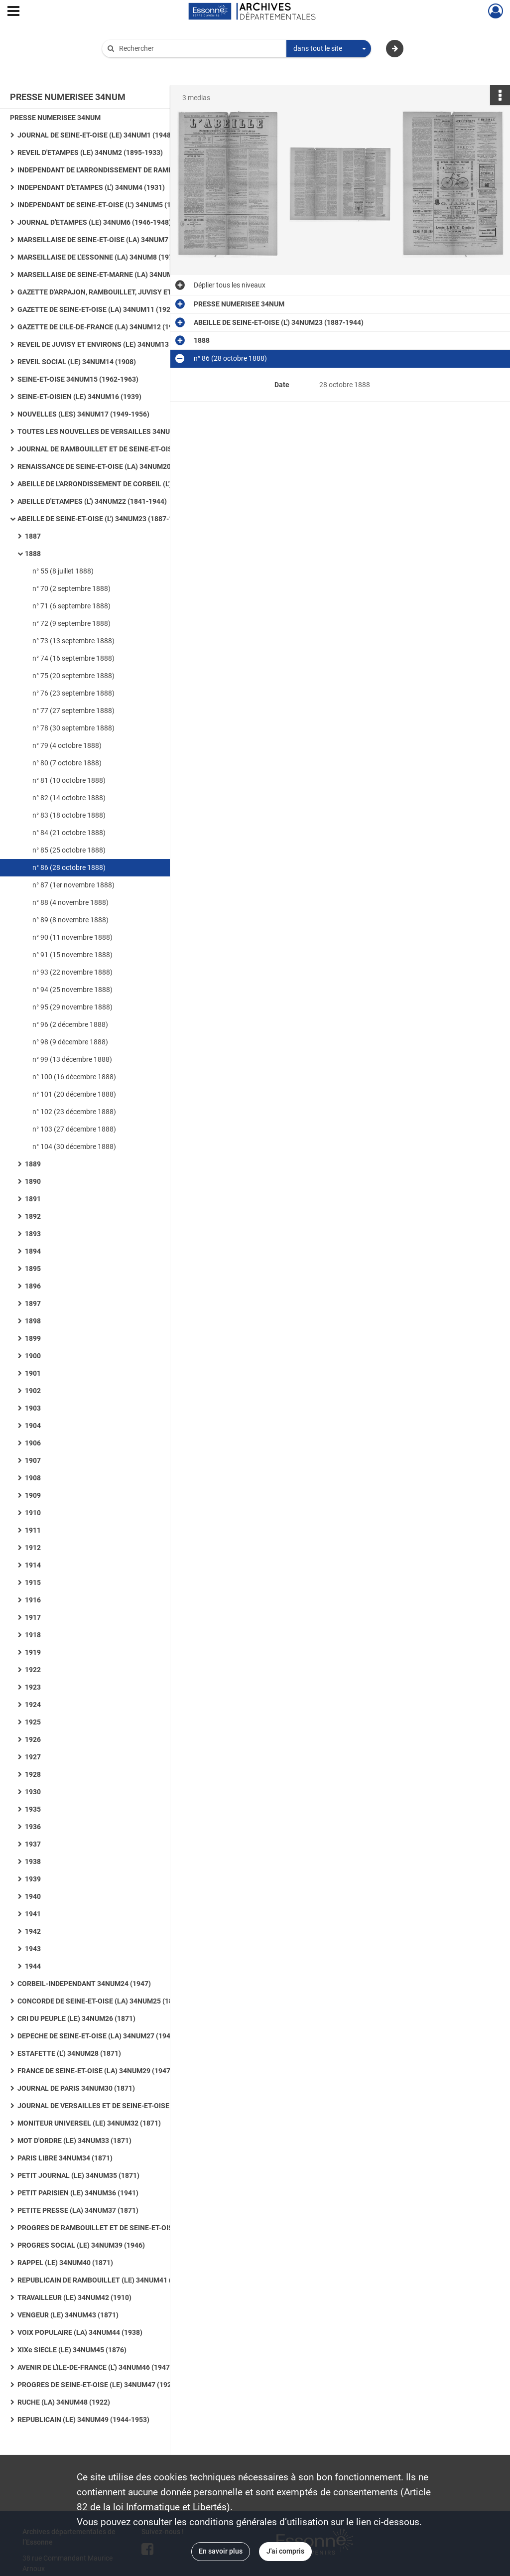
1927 (33, 1757)
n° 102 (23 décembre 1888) (74, 1112)
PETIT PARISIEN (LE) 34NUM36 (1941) (77, 2193)
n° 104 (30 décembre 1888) (74, 1146)
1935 (33, 1809)
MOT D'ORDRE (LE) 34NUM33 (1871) (74, 2141)
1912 (33, 1548)
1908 (33, 1478)
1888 (33, 554)
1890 (33, 1181)
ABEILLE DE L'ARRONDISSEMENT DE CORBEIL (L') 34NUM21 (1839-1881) (117, 484)
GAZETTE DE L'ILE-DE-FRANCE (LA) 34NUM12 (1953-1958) (109, 327)
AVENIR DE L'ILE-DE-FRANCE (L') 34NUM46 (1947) (94, 2367)
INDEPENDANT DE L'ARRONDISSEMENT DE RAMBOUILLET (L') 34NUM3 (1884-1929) (117, 170)
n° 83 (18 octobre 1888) (69, 815)
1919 (33, 1652)
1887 (33, 536)
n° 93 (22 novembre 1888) (72, 972)
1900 (33, 1356)
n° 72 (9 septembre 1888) (71, 623)
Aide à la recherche (138, 65)
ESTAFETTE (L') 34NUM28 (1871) (69, 2053)
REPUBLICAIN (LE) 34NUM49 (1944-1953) (83, 2420)
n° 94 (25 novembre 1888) (72, 990)
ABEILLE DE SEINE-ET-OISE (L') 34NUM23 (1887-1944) (102, 519)
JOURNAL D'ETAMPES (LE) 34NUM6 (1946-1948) (94, 222)
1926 (33, 1739)
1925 (33, 1722)
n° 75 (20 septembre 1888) (73, 676)
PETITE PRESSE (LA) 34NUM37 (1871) (77, 2210)
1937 (33, 1844)
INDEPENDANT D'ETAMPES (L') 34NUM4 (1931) (91, 187)
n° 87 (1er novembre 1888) (73, 885)
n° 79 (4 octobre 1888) (67, 745)
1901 (33, 1373)
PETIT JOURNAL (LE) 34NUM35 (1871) (78, 2175)
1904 (33, 1426)
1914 (33, 1565)
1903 (33, 1408)
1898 (33, 1321)
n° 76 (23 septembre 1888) (73, 693)
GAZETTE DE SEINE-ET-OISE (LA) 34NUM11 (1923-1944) (106, 309)
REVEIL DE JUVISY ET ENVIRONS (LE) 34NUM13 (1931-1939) (113, 344)
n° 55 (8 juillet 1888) (63, 571)
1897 (33, 1303)
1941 (33, 1914)
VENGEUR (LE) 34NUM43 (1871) (68, 2315)
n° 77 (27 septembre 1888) (73, 711)
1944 (33, 1966)
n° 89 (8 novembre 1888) (70, 920)
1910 (33, 1513)
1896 (33, 1286)
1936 (33, 1827)
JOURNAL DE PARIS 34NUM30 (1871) (76, 2088)
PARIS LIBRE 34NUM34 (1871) (65, 2158)
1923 (33, 1687)
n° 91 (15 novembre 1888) (72, 955)
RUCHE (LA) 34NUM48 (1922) (63, 2402)
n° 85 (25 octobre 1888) (69, 850)
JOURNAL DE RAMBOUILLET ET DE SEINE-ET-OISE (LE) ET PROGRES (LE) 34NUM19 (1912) (117, 449)
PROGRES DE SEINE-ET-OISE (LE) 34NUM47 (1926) (97, 2385)
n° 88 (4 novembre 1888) (70, 902)
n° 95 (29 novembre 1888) (72, 1007)
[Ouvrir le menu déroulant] (13, 12)
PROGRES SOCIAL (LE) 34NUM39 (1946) (81, 2245)
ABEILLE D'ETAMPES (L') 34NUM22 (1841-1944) (92, 501)
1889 (33, 1164)
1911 (33, 1530)
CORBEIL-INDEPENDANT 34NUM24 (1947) (84, 1984)
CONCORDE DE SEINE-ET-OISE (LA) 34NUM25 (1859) (100, 2001)
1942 (33, 1931)
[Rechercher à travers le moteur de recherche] (199, 48)
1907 (33, 1460)
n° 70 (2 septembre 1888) (71, 588)
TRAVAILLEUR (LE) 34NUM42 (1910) (74, 2297)
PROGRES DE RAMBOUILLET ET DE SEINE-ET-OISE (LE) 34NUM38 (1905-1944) (117, 2228)
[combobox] (328, 49)
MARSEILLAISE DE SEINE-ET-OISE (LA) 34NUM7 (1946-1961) (113, 240)
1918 (33, 1635)
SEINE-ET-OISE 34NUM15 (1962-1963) (77, 379)
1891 (33, 1199)
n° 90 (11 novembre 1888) (72, 937)
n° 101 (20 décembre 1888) (74, 1094)
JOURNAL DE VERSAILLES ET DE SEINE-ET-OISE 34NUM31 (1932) (117, 2106)
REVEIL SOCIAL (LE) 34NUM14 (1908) (76, 362)
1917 (33, 1617)
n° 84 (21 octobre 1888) (69, 833)
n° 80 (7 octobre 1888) (67, 763)
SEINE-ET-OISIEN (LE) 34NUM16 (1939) (79, 397)
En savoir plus (221, 2551)
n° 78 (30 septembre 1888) (73, 728)
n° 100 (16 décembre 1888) (74, 1077)
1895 (33, 1269)
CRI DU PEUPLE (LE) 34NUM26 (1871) (76, 2018)
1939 (33, 1879)
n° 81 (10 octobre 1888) (69, 780)
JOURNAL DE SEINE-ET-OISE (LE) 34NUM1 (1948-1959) (104, 135)
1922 (33, 1670)
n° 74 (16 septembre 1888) (73, 658)
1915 (33, 1582)
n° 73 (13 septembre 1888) (73, 641)
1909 (33, 1495)
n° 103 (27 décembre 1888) (74, 1129)
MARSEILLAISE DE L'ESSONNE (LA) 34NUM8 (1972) (98, 257)
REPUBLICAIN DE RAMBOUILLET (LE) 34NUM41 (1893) (103, 2280)
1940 (33, 1896)
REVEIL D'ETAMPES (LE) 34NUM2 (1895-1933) (90, 152)
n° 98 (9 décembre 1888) (70, 1042)
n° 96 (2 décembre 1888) (70, 1024)
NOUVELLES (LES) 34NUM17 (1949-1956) (83, 414)
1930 (33, 1792)
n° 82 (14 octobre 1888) (69, 798)
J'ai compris (285, 2551)
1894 (33, 1251)
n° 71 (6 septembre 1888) (71, 606)
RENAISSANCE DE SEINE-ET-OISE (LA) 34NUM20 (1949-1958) (114, 466)
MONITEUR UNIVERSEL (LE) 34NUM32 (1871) (89, 2123)
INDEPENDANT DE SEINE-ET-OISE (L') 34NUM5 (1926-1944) (110, 205)
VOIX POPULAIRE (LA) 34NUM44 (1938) (79, 2332)
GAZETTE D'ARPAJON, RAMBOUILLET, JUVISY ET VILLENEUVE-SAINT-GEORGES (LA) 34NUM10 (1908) (117, 292)
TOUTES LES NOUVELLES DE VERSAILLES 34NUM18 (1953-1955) (117, 431)
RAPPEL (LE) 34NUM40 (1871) (65, 2263)
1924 (33, 1705)
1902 (33, 1391)
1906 (33, 1443)
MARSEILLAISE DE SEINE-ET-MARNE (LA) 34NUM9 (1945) (108, 275)
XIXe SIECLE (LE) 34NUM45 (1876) (72, 2350)
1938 (33, 1861)
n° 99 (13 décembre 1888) (72, 1059)
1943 (33, 1949)
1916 (33, 1600)
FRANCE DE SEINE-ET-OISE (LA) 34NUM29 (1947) (95, 2071)
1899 (33, 1338)
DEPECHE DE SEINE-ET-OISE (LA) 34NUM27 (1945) (97, 2036)
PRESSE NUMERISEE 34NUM (55, 118)
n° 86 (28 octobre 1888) (69, 867)
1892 (33, 1216)
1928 (33, 1774)
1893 (33, 1234)
